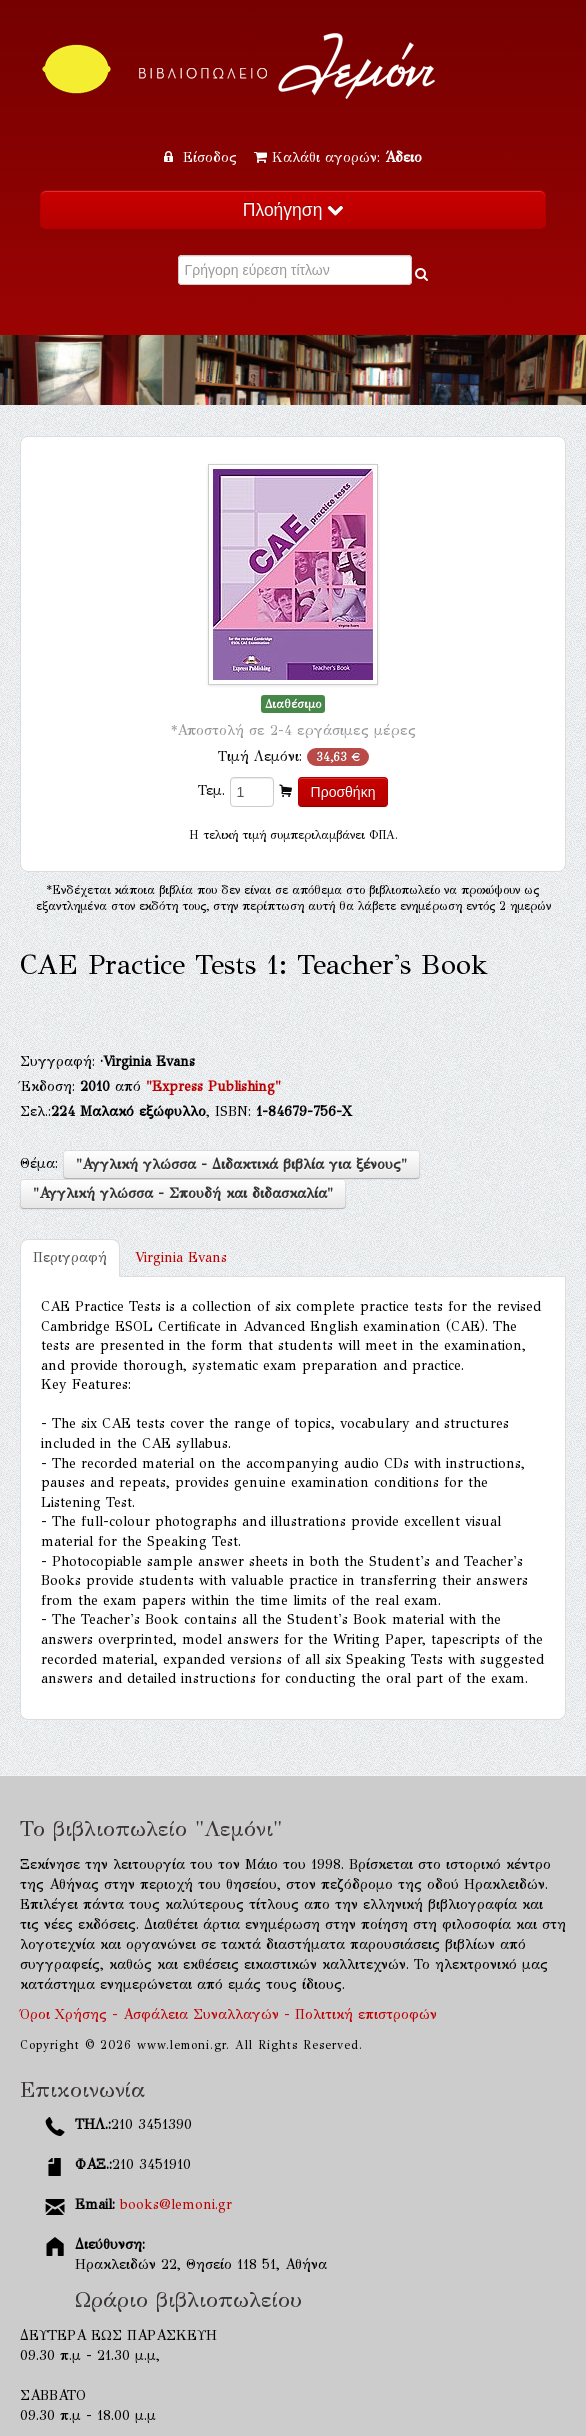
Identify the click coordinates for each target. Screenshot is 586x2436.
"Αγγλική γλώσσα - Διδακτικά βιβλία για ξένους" (241, 1164)
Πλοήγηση (293, 210)
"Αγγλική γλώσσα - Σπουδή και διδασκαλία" (183, 1193)
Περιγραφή (70, 1257)
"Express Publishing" (213, 1086)
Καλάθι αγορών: (338, 157)
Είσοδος (203, 157)
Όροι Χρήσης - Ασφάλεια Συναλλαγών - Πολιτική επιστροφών (228, 2014)
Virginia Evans (181, 1257)
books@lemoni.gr (176, 2204)
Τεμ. (211, 790)
